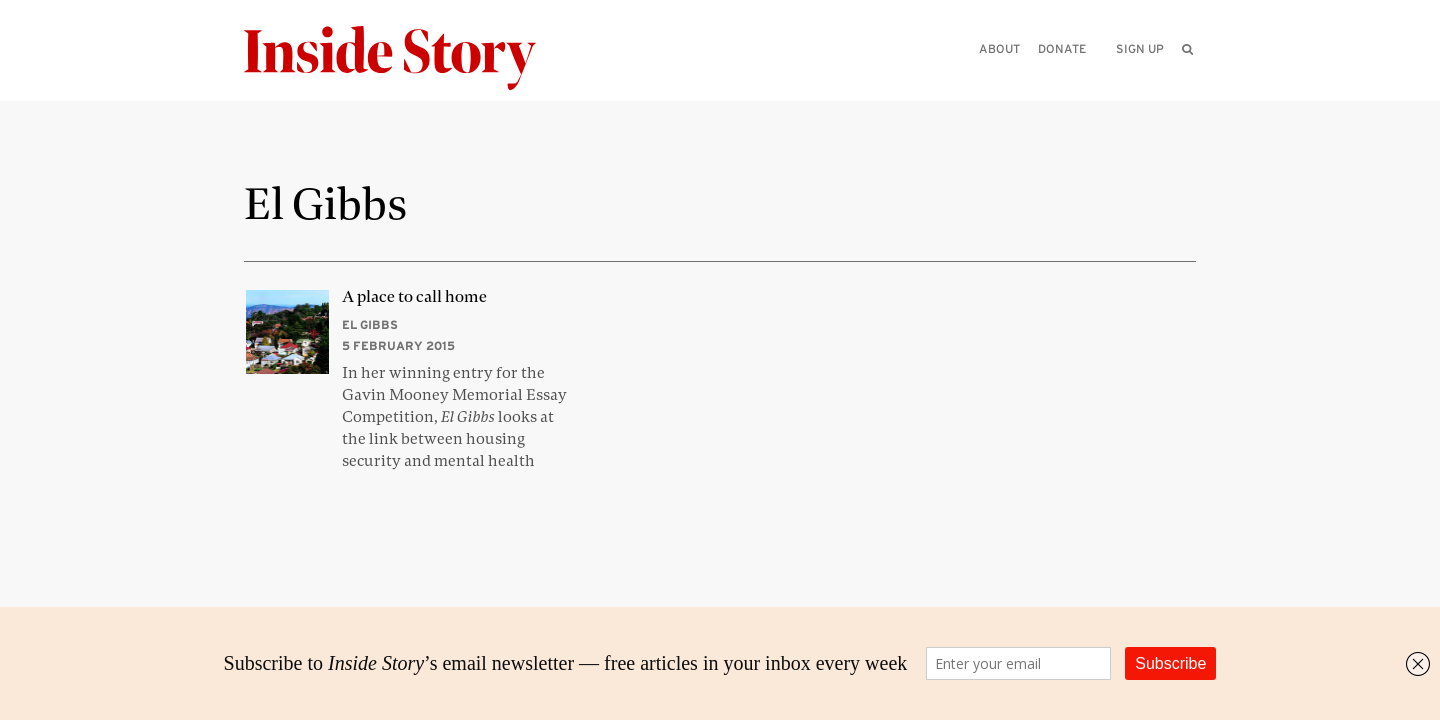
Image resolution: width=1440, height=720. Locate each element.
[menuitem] (1187, 49)
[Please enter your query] (1084, 76)
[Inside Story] (404, 58)
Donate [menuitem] (1062, 48)
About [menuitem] (999, 48)
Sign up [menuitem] (1140, 48)
